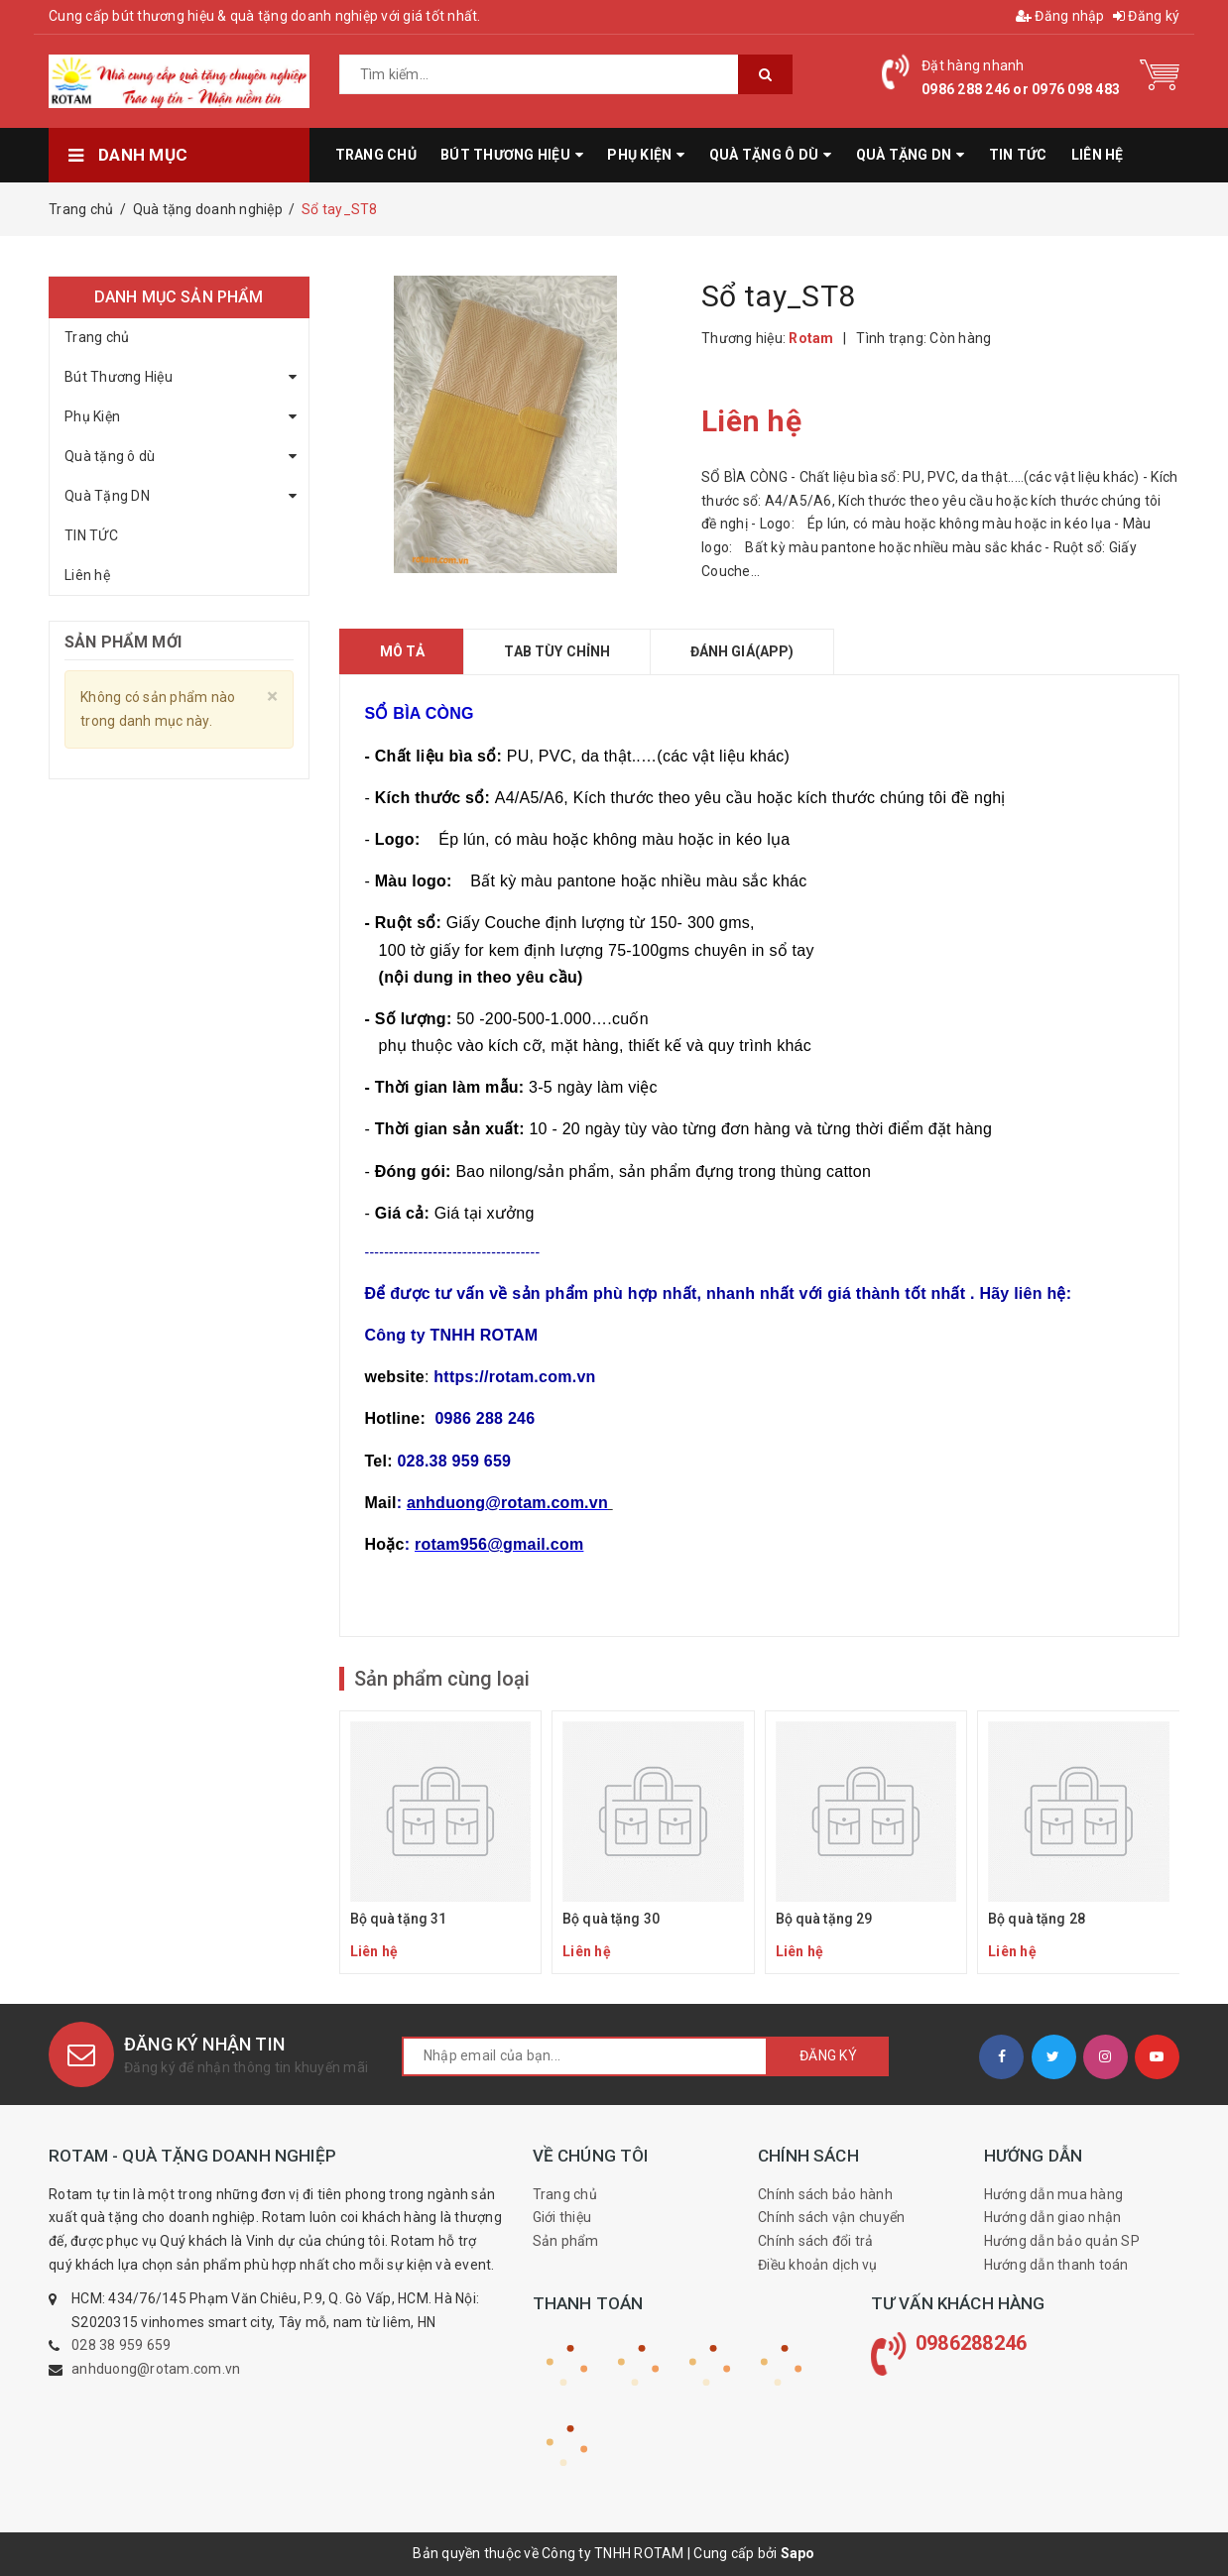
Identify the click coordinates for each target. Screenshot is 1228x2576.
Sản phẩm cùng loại (442, 1679)
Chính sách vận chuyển (831, 2217)
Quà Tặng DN (107, 496)
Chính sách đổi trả (816, 2241)
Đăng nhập (1060, 16)
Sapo (798, 2553)
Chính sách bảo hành (825, 2194)
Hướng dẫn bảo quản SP (1062, 2241)
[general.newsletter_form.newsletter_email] (585, 2056)
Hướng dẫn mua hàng (1054, 2194)
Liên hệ (87, 575)
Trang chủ (96, 337)
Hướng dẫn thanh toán (1056, 2265)
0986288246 (972, 2343)
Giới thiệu (562, 2217)
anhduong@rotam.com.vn (155, 2369)
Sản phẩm (566, 2241)
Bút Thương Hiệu (118, 377)
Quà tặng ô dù (109, 456)
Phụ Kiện (92, 416)
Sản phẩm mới (123, 642)
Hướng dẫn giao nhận (1053, 2217)
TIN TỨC (91, 535)
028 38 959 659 (121, 2345)
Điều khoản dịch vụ (818, 2265)
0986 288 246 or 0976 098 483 (1020, 89)
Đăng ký (1146, 16)
